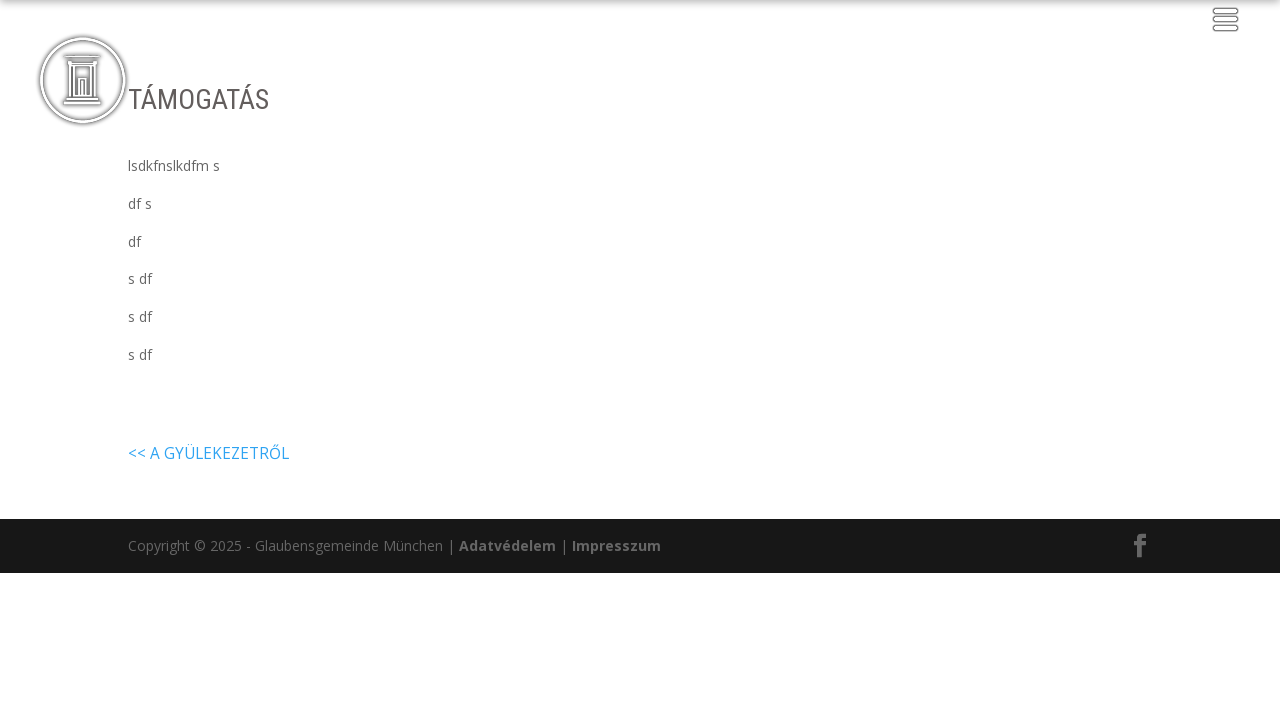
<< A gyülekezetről (208, 453)
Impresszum (616, 545)
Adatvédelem (507, 545)
